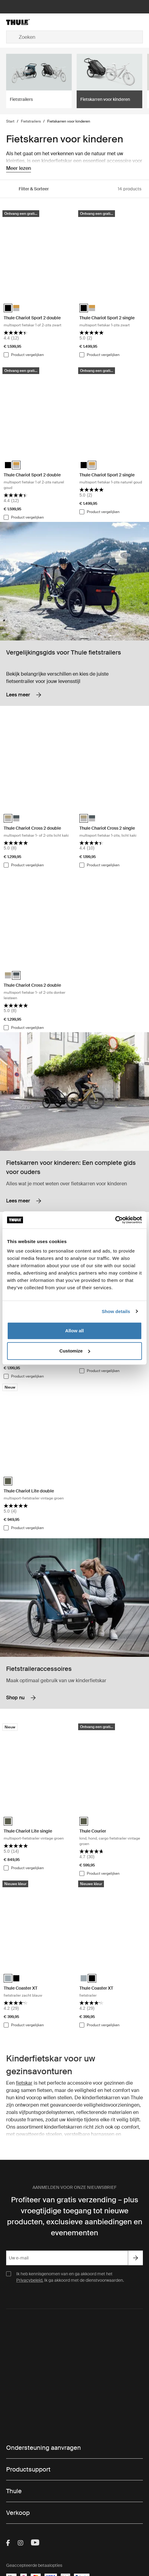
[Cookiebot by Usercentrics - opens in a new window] (115, 1220)
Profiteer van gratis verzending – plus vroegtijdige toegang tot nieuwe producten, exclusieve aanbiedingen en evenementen (74, 2216)
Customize (74, 1350)
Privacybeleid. (29, 2280)
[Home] (29, 22)
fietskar (24, 2083)
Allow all (74, 1330)
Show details (116, 1311)
